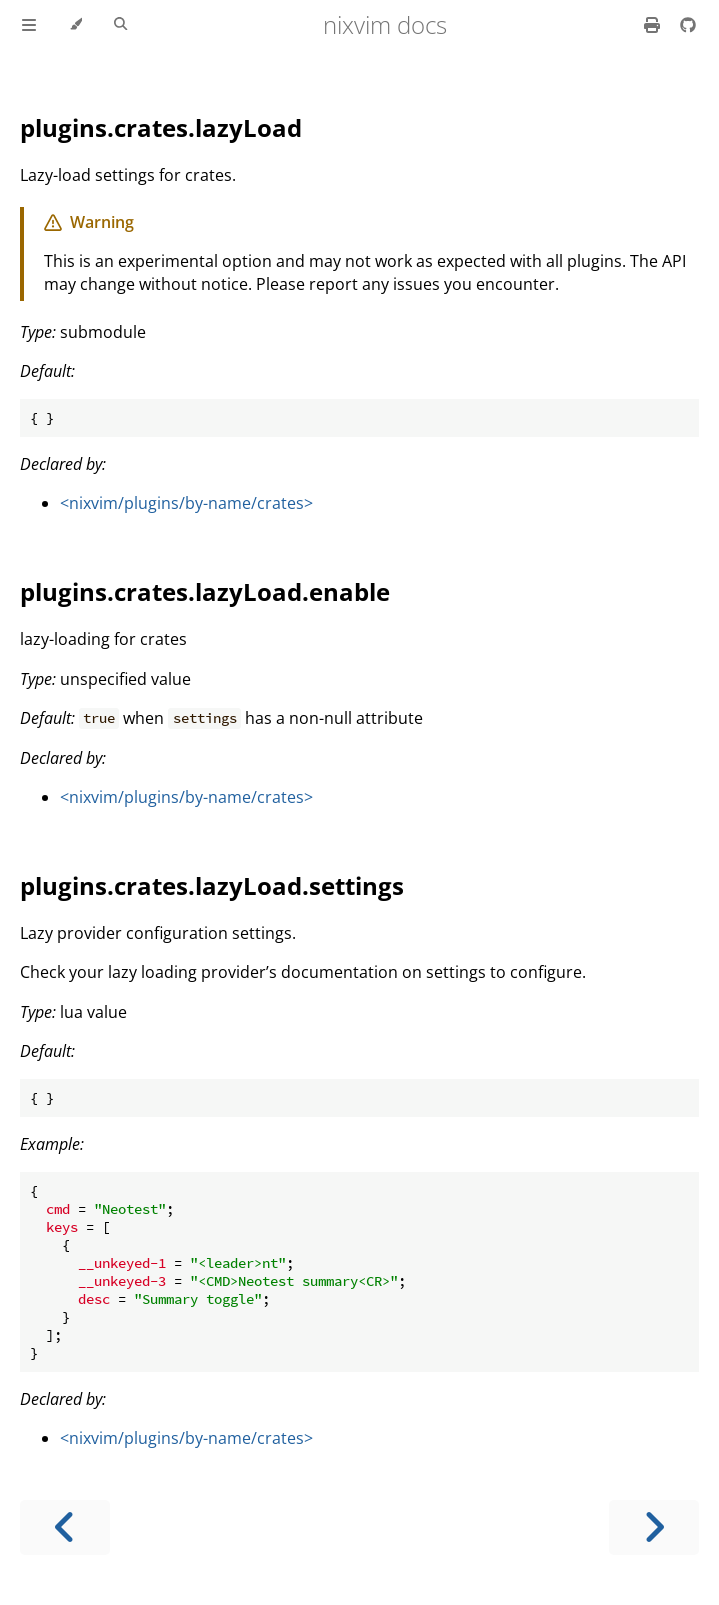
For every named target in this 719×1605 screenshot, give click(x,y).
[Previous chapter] (65, 1527)
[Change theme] (75, 25)
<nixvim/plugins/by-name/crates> (186, 503)
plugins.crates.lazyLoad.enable (205, 591)
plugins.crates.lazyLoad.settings (212, 885)
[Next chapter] (654, 1527)
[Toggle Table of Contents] (29, 25)
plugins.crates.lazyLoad (161, 127)
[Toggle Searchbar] (120, 25)
